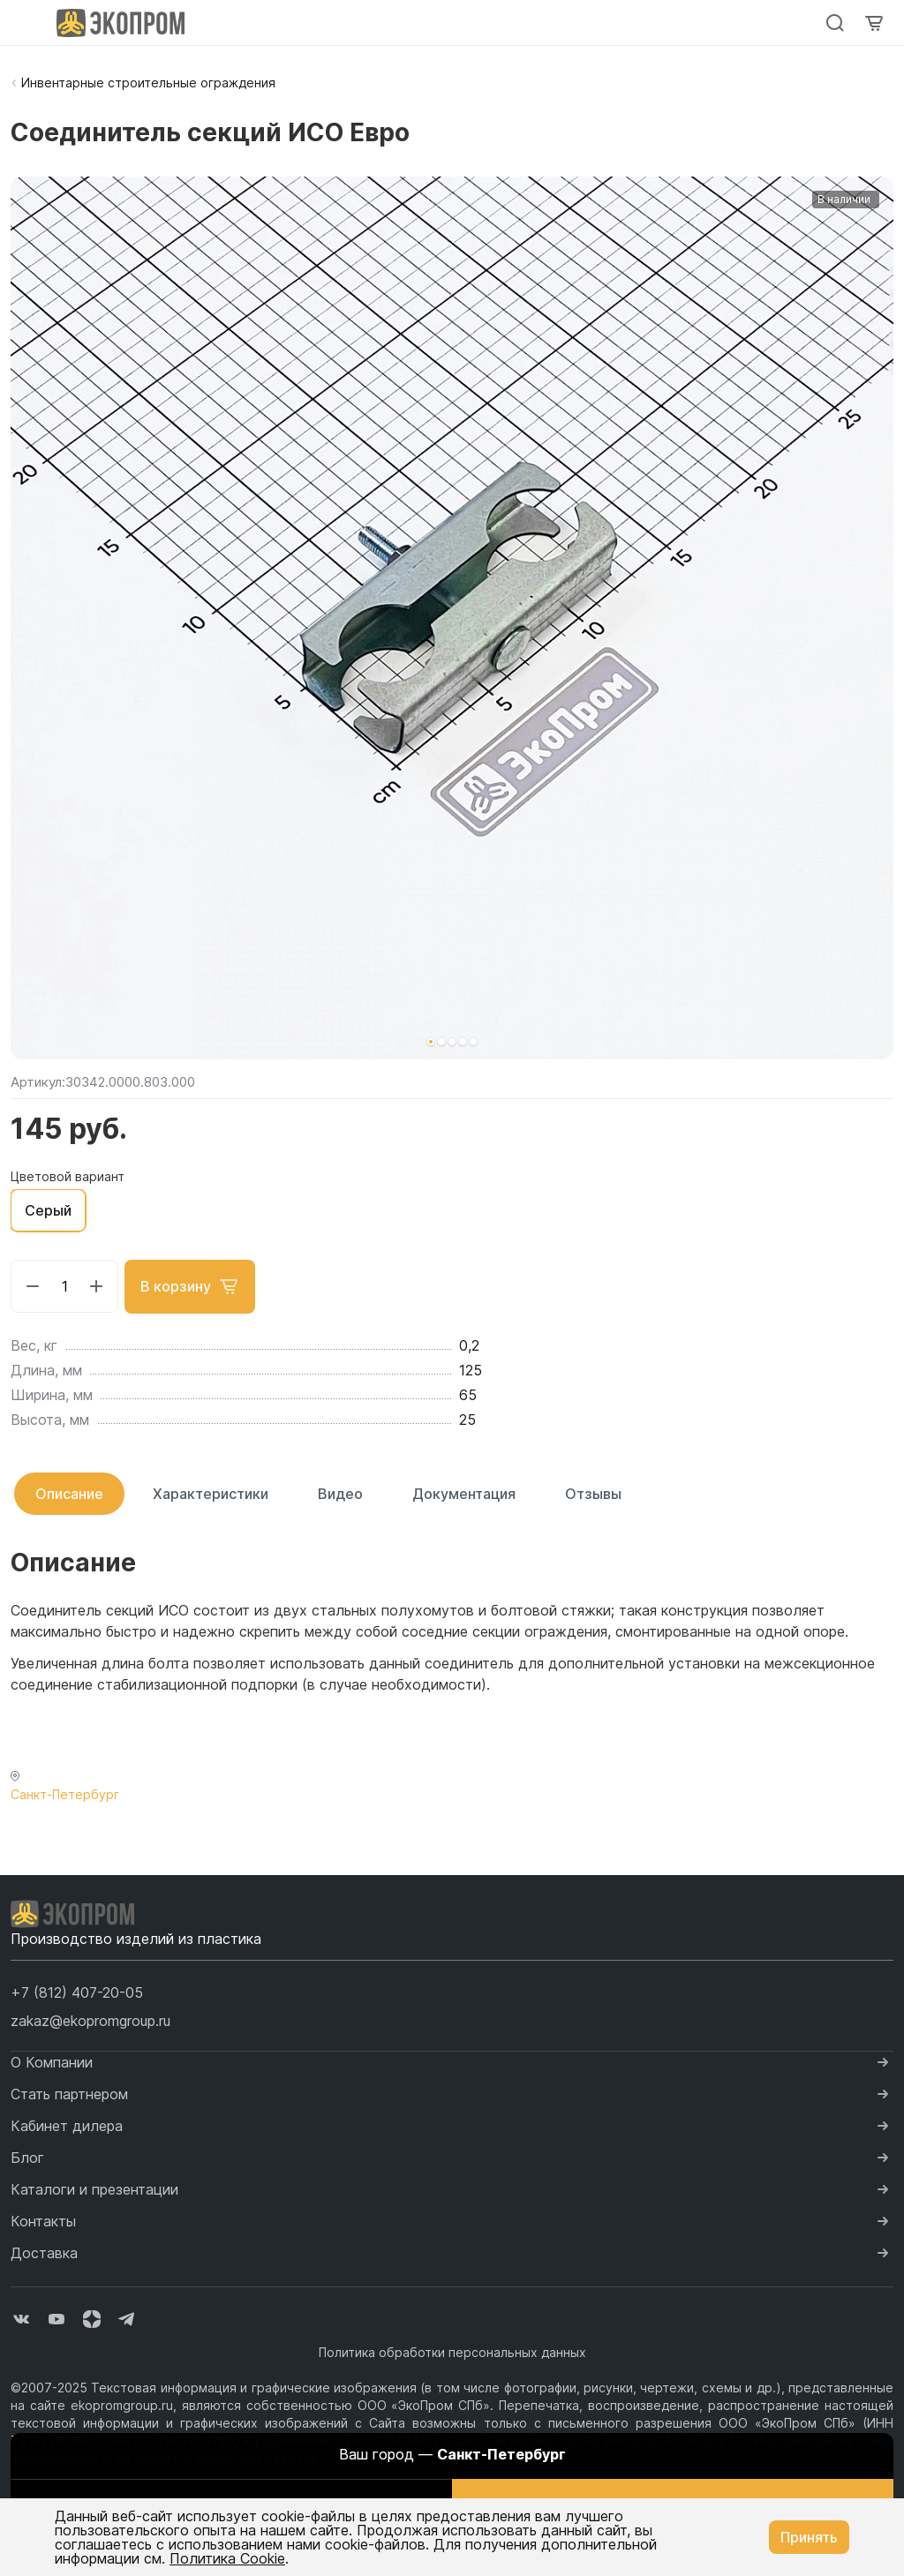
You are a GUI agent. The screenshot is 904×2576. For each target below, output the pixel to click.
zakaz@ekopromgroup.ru (90, 2020)
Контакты (43, 2220)
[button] (430, 1041)
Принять (809, 2537)
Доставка (44, 2252)
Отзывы (593, 1493)
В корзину (190, 1286)
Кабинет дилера (67, 2125)
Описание (69, 1493)
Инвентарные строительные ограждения (148, 82)
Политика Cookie (227, 2558)
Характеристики (210, 1493)
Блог (27, 2156)
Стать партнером (69, 2093)
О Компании (52, 2061)
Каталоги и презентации (94, 2188)
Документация (464, 1493)
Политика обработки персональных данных (452, 2351)
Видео (340, 1493)
